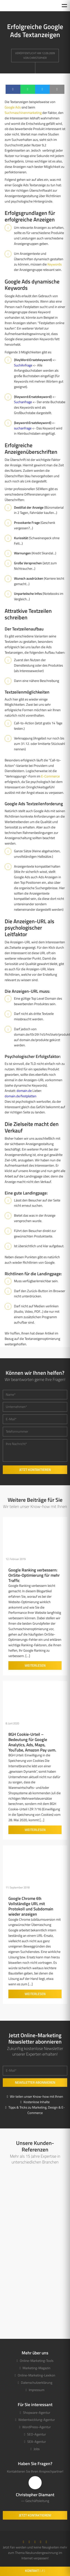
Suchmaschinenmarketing (23, 112)
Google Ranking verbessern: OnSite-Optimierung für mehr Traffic (34, 1575)
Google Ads (13, 107)
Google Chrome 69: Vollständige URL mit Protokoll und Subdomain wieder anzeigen (30, 1906)
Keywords (54, 264)
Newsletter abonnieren (29, 2082)
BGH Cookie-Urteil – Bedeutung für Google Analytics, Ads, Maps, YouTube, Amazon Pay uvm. (32, 1742)
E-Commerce (50, 776)
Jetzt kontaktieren (27, 1469)
